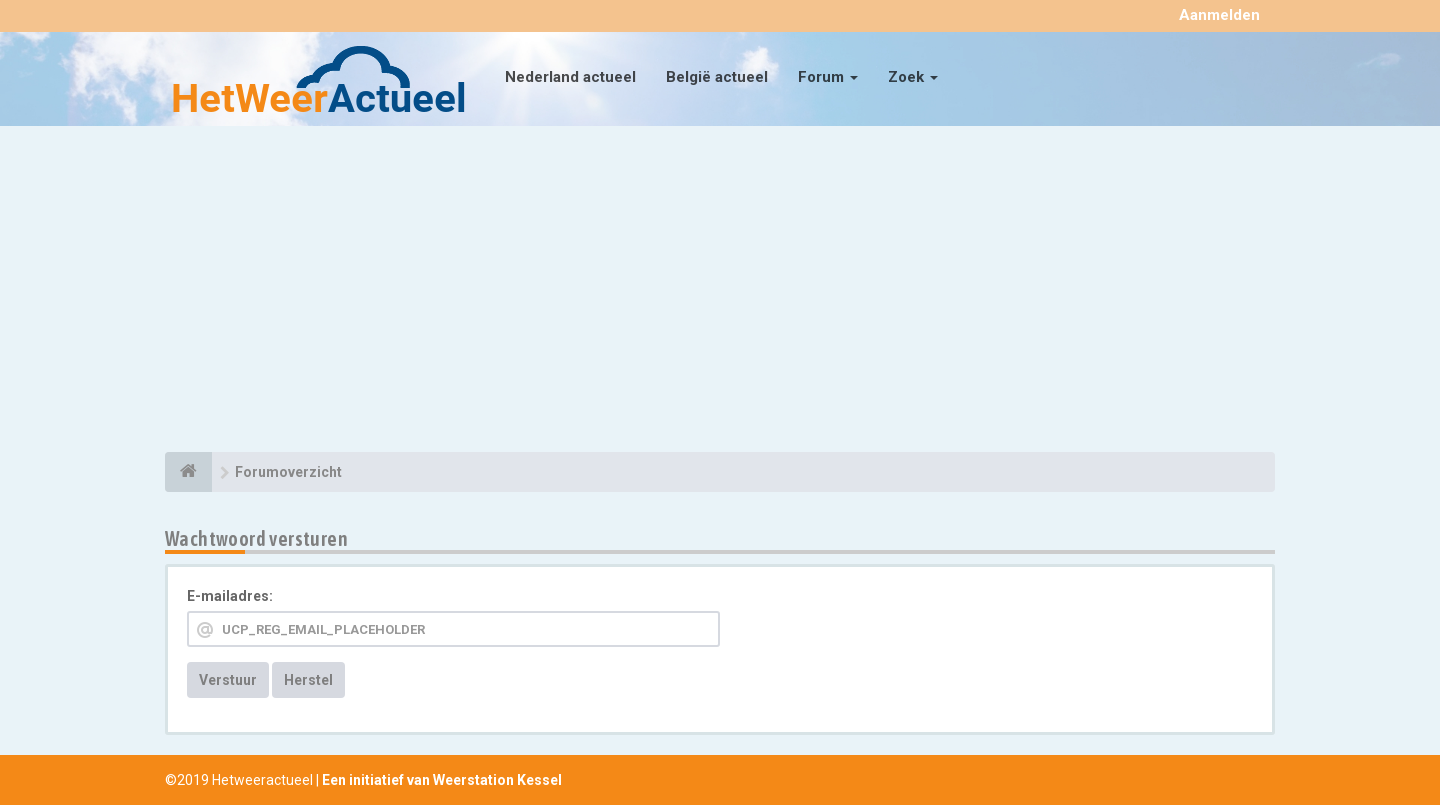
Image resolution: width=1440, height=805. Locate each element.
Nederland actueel (570, 77)
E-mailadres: (230, 596)
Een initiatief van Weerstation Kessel (442, 780)
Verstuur (228, 680)
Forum (828, 77)
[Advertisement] (720, 292)
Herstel (308, 680)
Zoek (913, 77)
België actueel (717, 77)
